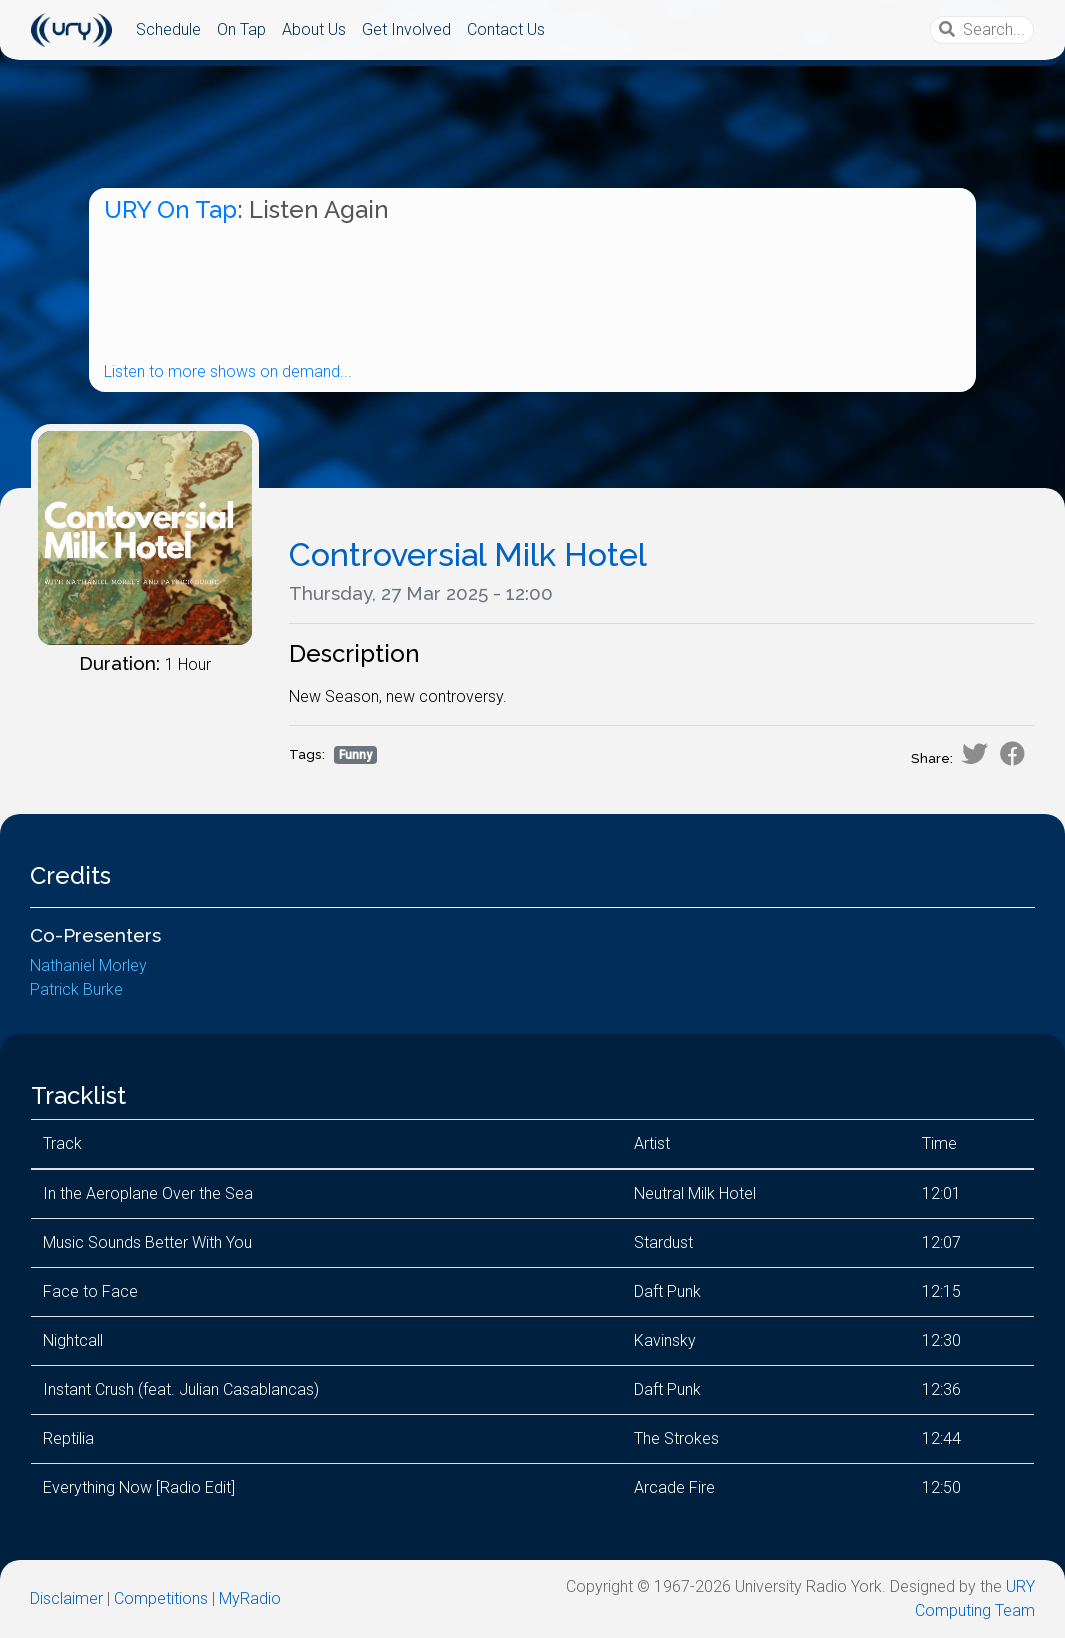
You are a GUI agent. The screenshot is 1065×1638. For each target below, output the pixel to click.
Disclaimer (66, 1598)
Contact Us (506, 29)
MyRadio (250, 1598)
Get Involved (406, 29)
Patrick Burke (76, 989)
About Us (314, 29)
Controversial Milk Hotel (468, 554)
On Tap (241, 29)
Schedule (168, 29)
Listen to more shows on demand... (228, 371)
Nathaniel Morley (88, 965)
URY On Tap (170, 209)
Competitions (161, 1598)
